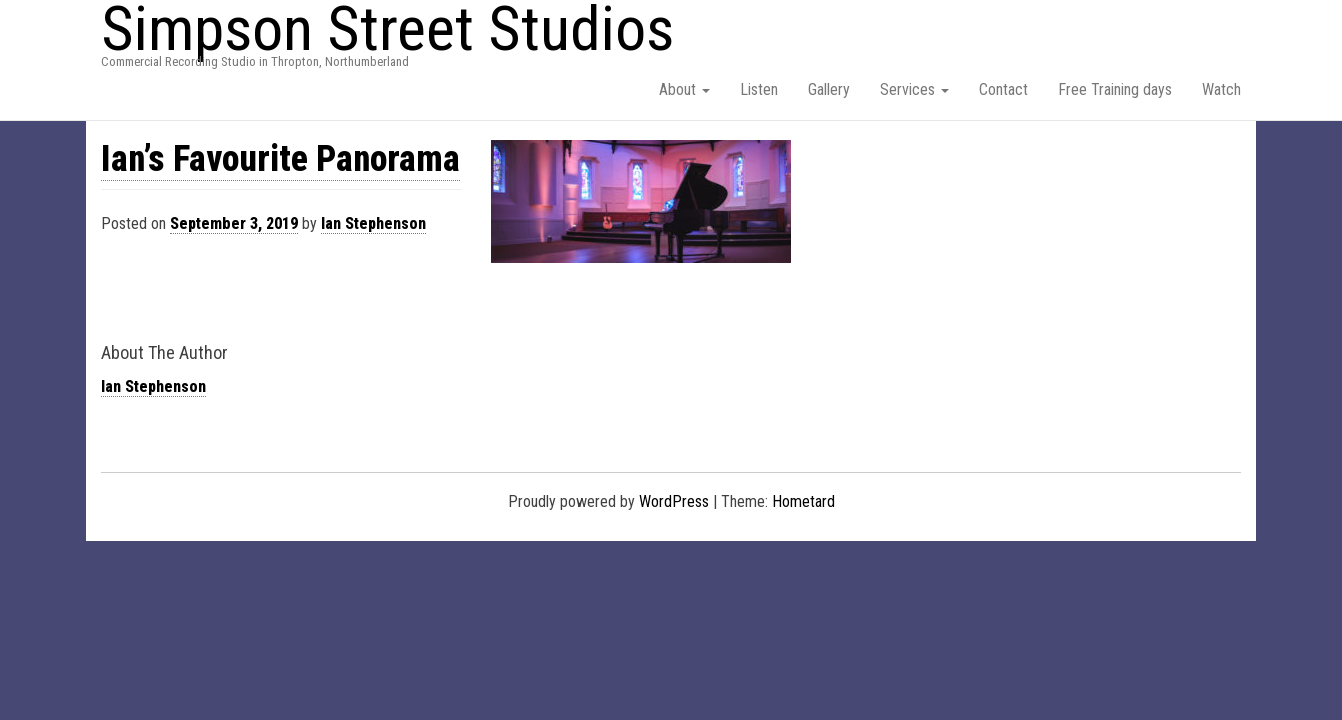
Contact (1003, 89)
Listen (759, 89)
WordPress (674, 501)
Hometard (803, 501)
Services (914, 89)
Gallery (829, 89)
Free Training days (1115, 89)
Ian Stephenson (373, 223)
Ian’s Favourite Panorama (280, 159)
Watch (1221, 89)
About (684, 89)
